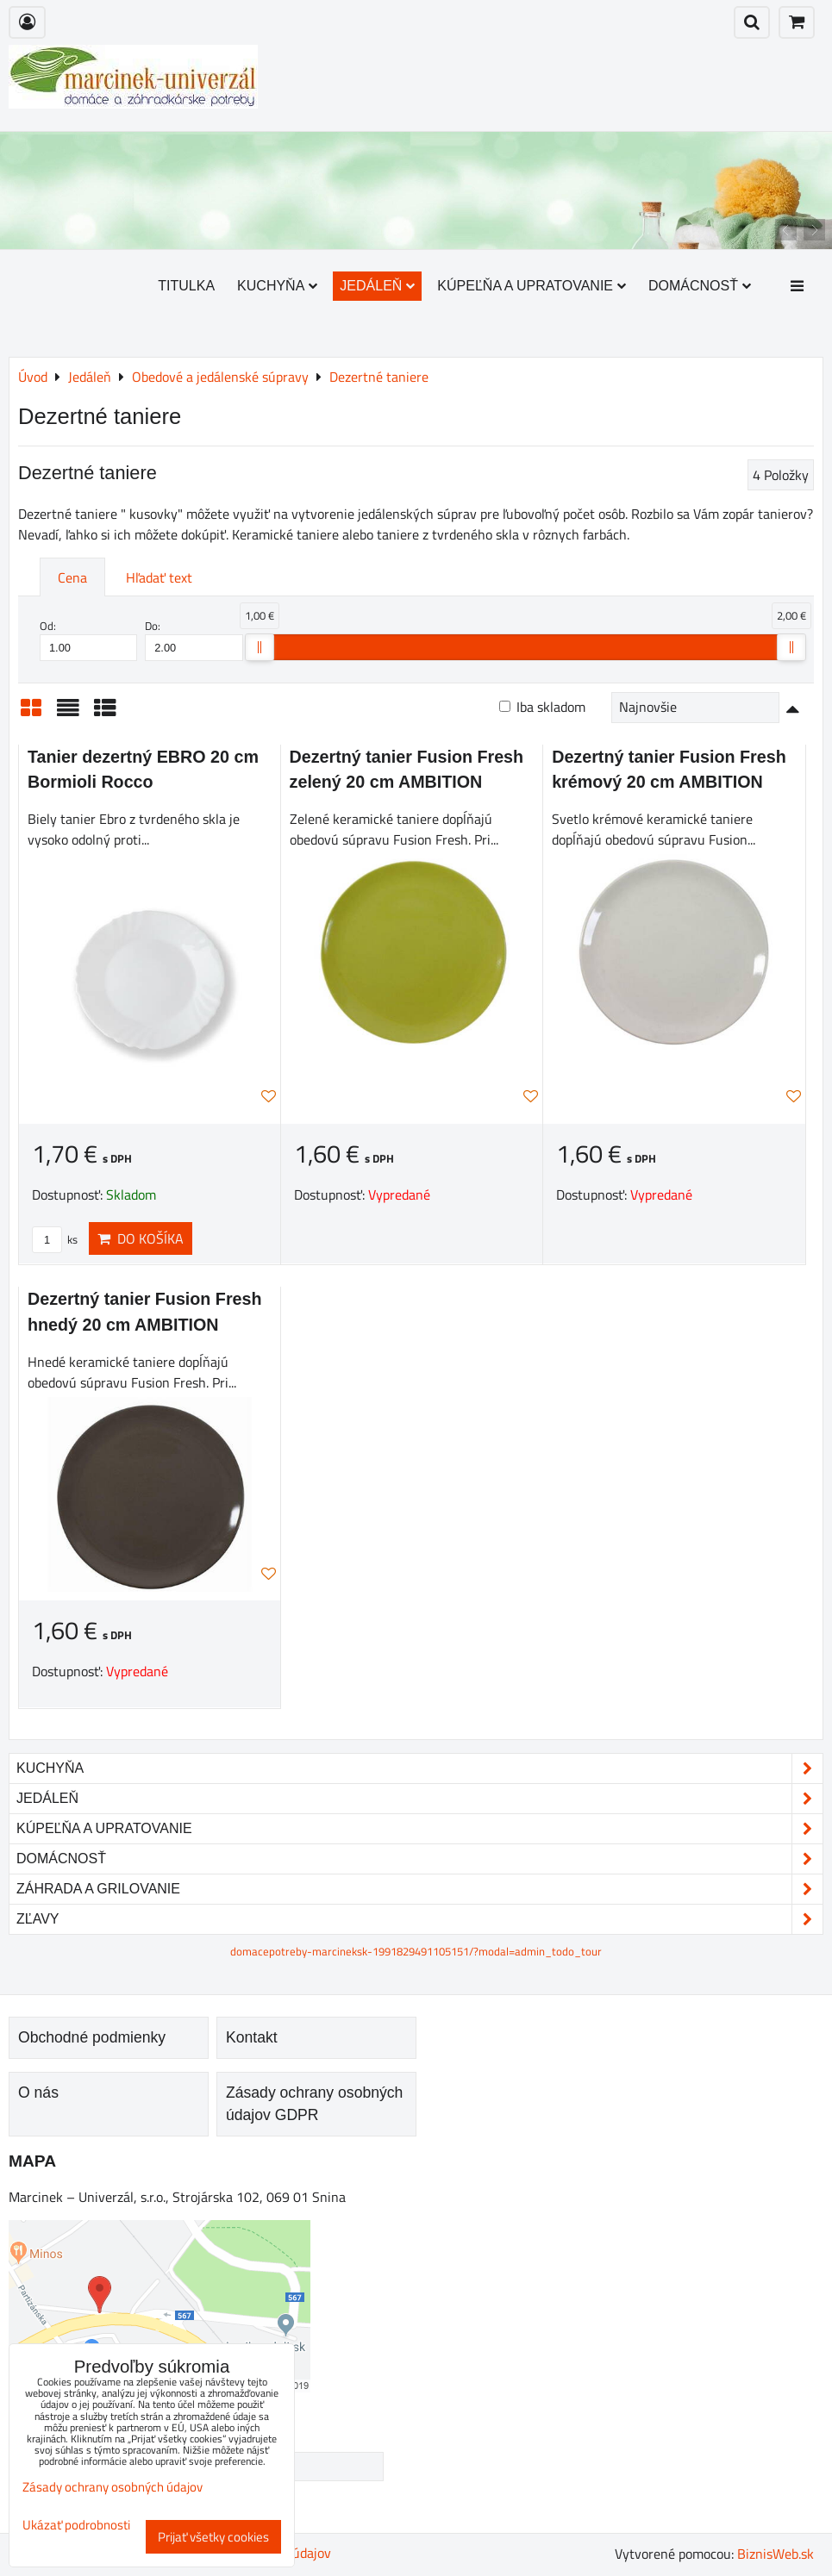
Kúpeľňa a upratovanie (531, 285)
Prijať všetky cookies (213, 2537)
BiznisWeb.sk (775, 2553)
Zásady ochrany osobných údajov (112, 2487)
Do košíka (140, 1238)
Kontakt (252, 2037)
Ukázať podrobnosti (76, 2525)
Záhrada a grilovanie (419, 1889)
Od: (88, 639)
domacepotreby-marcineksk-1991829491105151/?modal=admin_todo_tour (416, 1951)
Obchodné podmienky (92, 2037)
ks (55, 1239)
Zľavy (419, 1919)
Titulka (186, 285)
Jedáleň (377, 285)
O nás (38, 2092)
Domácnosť (699, 285)
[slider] (259, 647)
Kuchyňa (277, 285)
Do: (193, 639)
